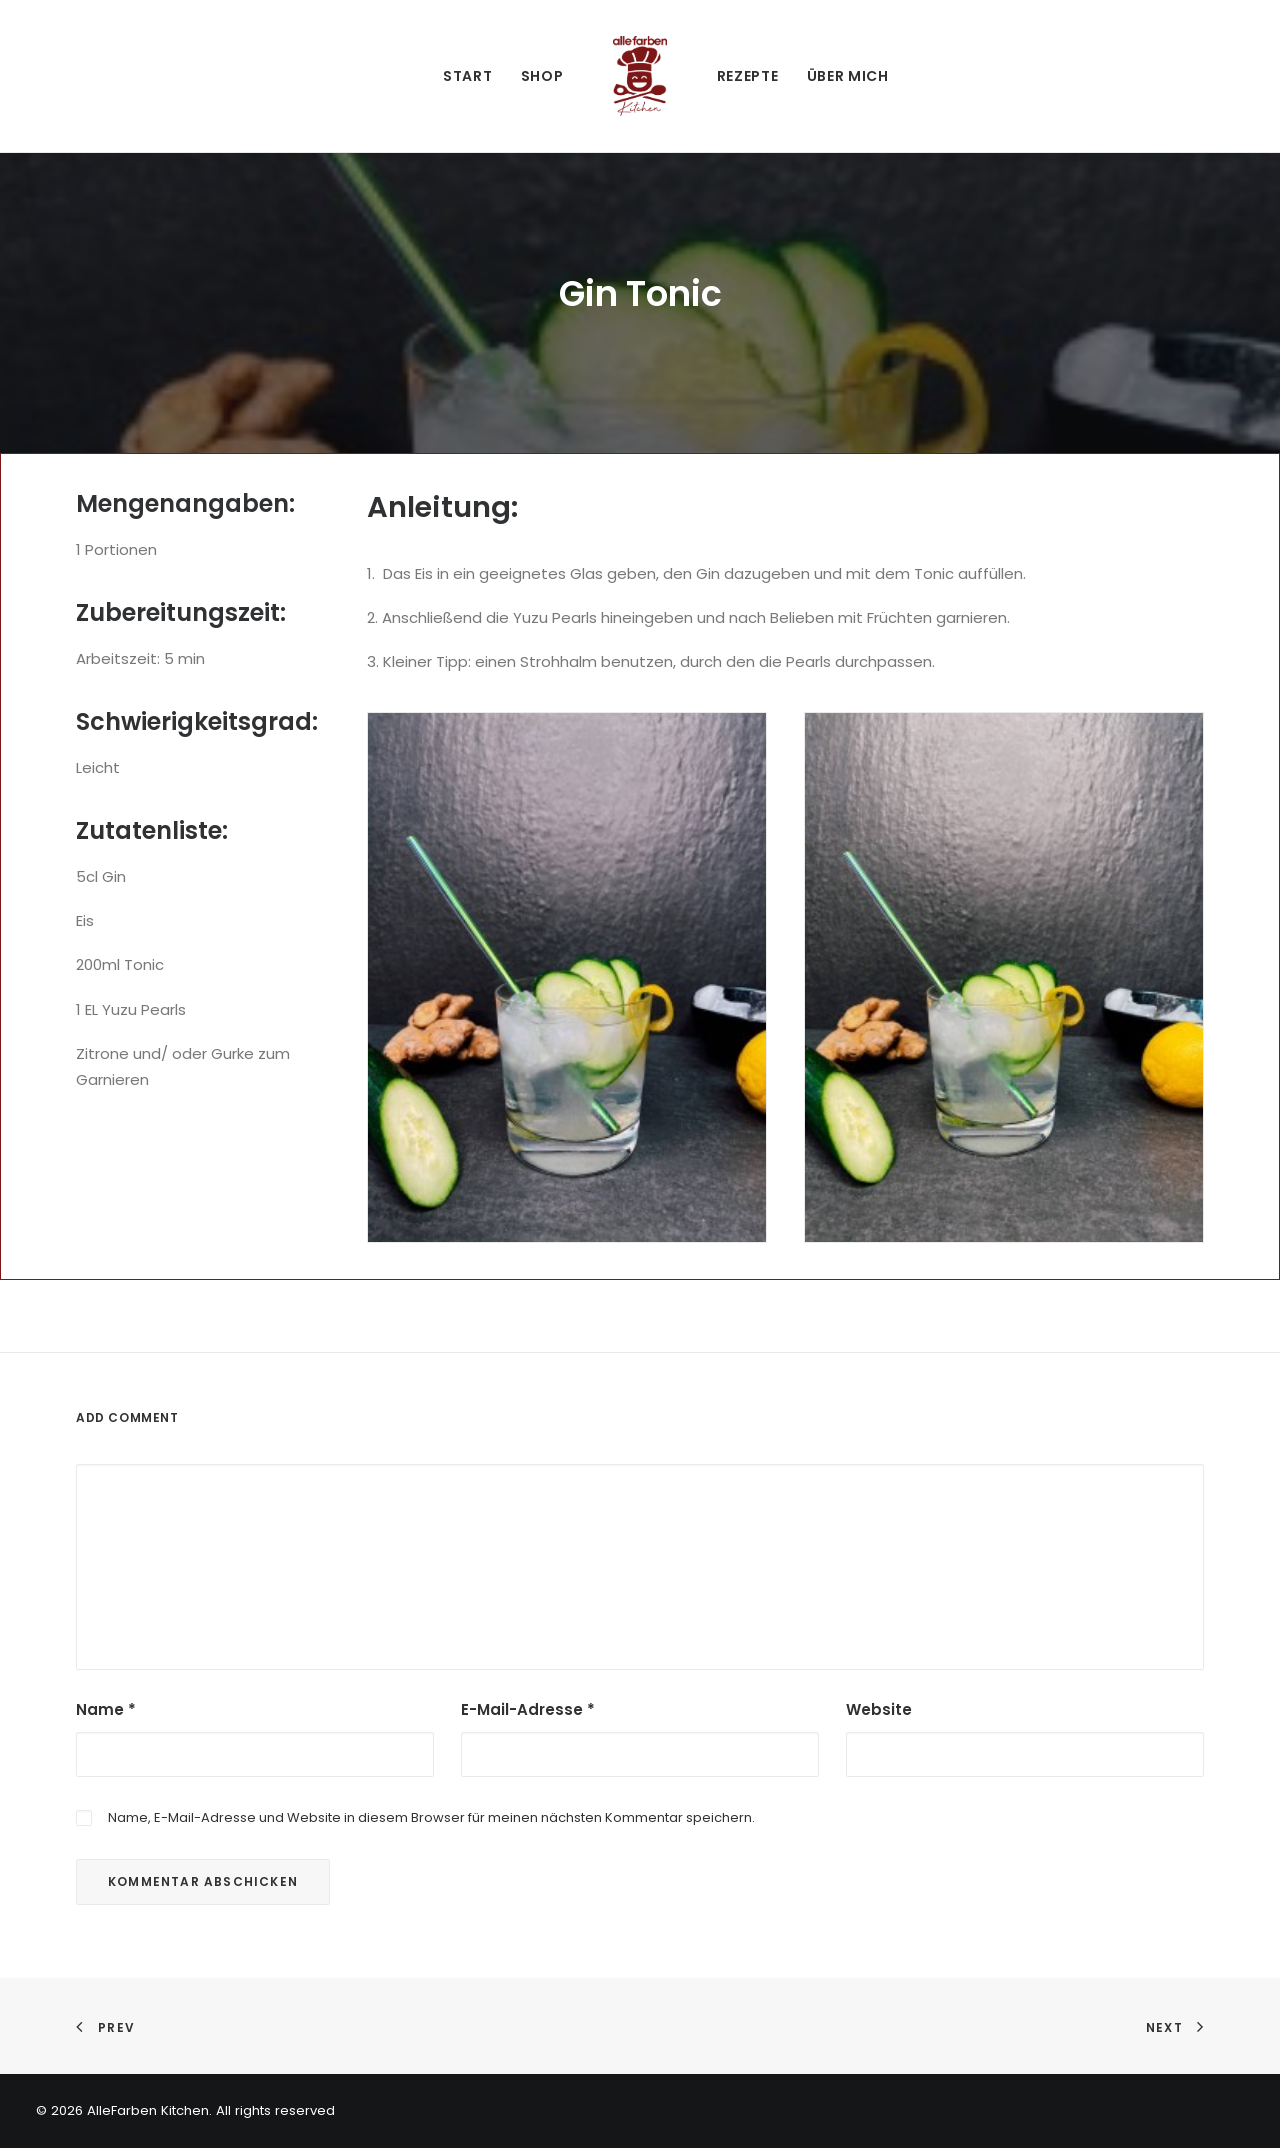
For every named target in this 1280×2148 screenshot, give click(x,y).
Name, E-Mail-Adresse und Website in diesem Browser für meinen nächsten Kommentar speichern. (431, 1817)
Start (468, 76)
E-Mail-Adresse (528, 1709)
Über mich (848, 76)
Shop (542, 76)
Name (106, 1709)
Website (879, 1709)
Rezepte (748, 76)
